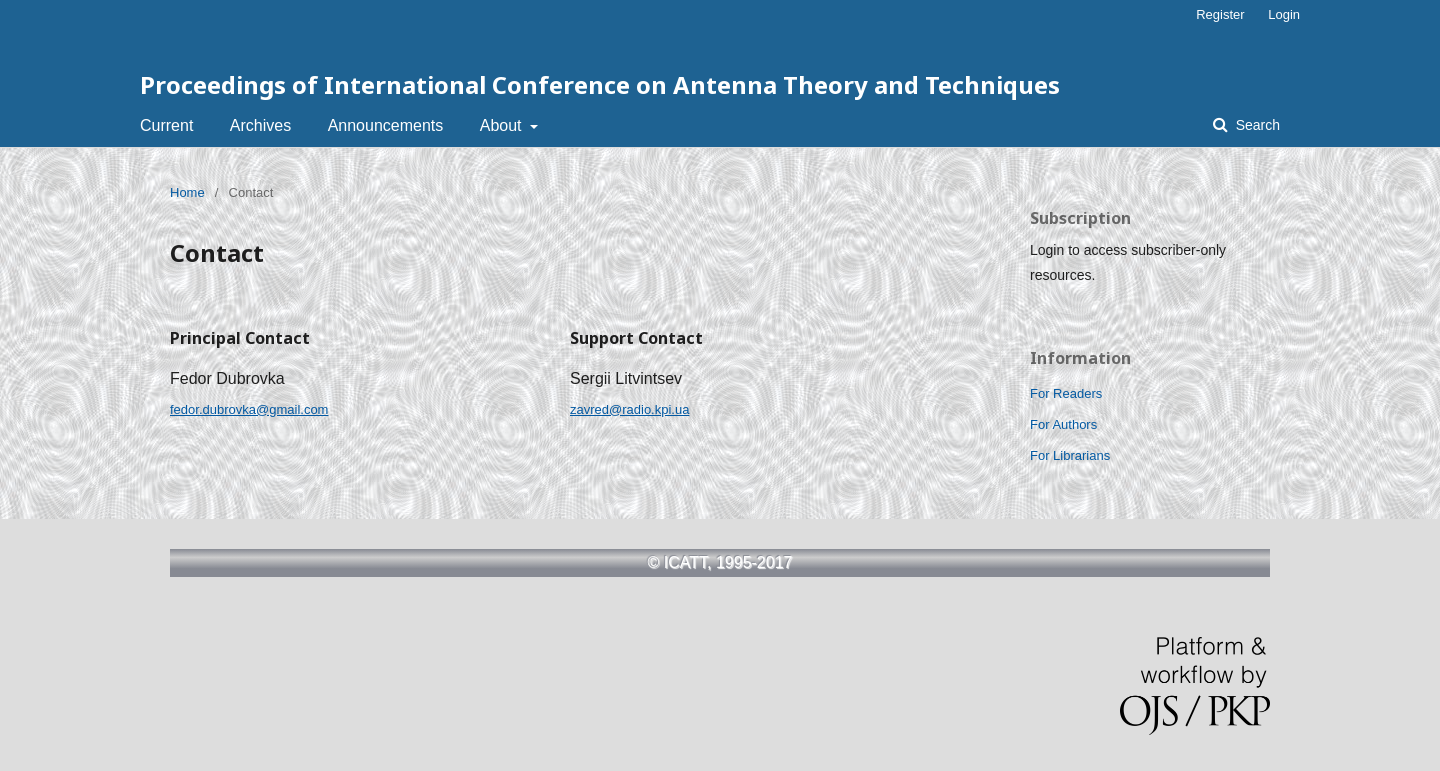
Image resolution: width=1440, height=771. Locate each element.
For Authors (1063, 424)
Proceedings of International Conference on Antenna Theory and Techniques (600, 84)
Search (1256, 125)
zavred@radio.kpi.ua (629, 409)
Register (1220, 14)
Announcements (386, 125)
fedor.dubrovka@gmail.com (249, 409)
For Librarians (1070, 455)
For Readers (1066, 393)
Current (166, 125)
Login (1284, 14)
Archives (260, 125)
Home (187, 192)
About (503, 125)
